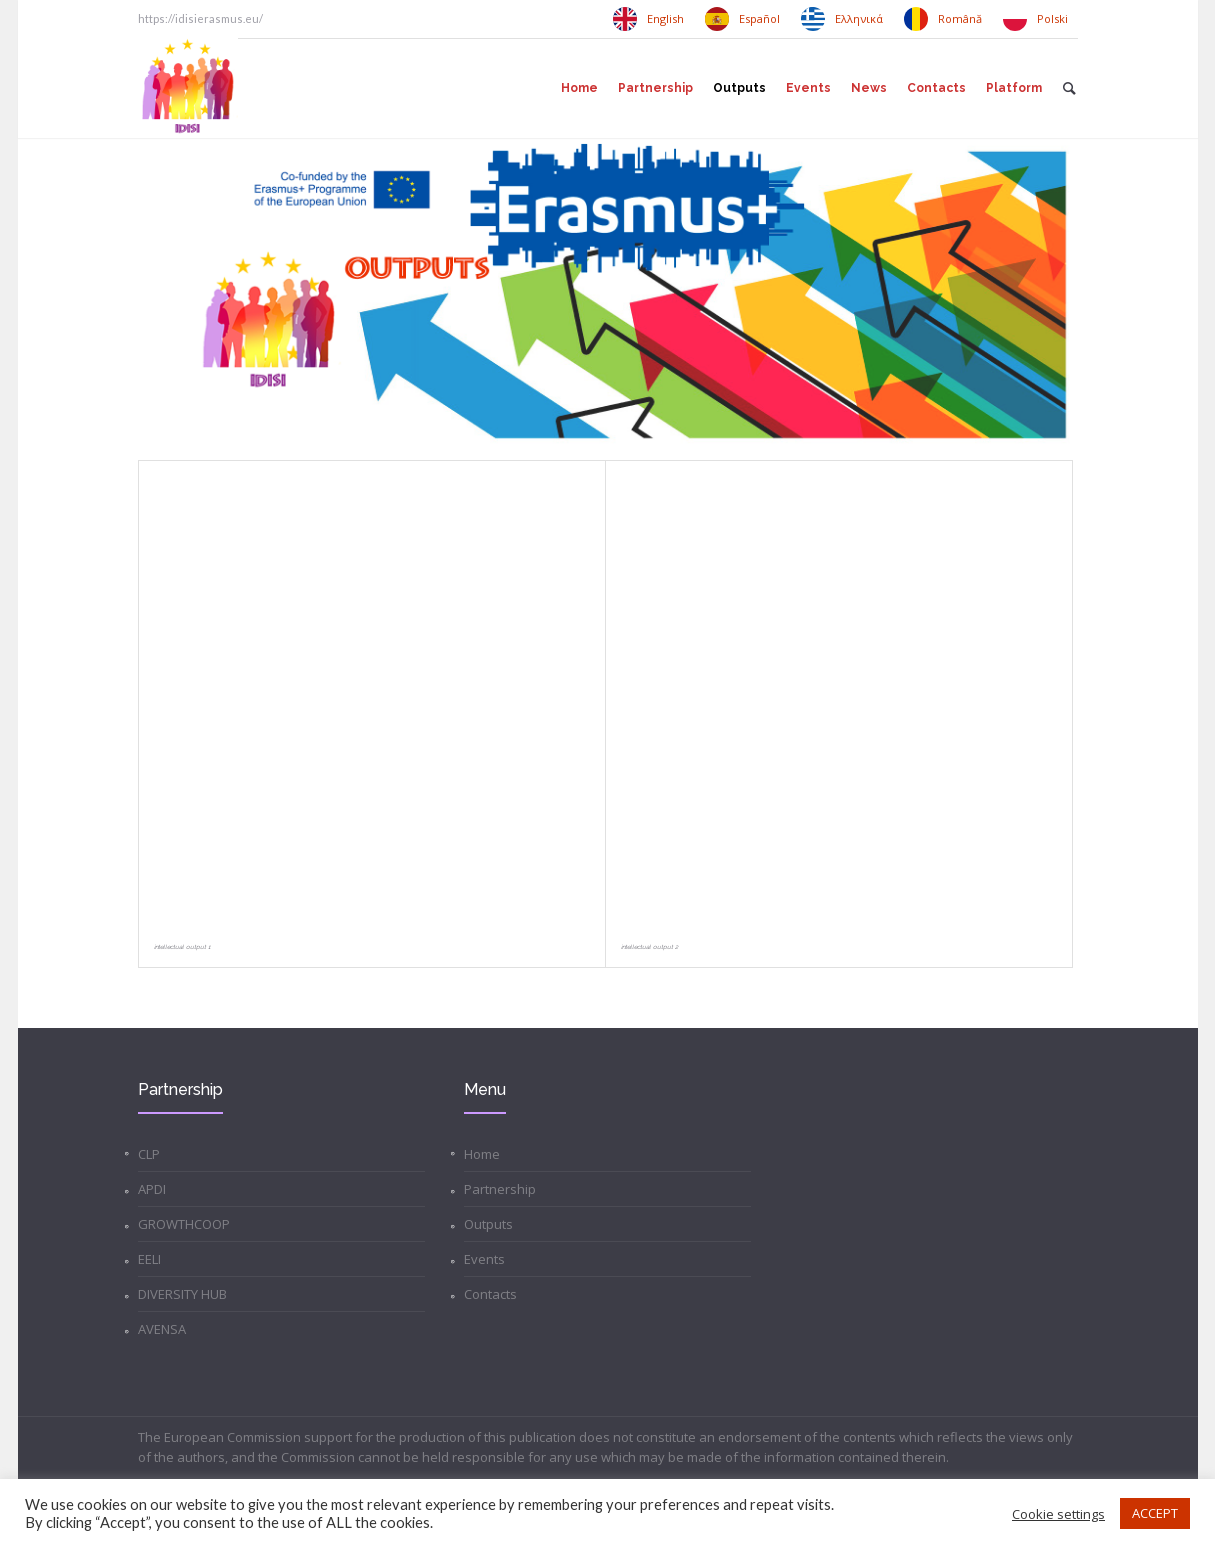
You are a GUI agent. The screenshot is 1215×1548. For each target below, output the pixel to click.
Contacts (490, 1294)
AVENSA (162, 1329)
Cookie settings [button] (1058, 1514)
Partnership (500, 1189)
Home (482, 1154)
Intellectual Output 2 (649, 946)
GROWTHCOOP (184, 1224)
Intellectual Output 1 (182, 946)
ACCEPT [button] (1155, 1513)
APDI (152, 1189)
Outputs (488, 1224)
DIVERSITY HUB (182, 1294)
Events (484, 1259)
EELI (149, 1259)
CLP (149, 1154)
